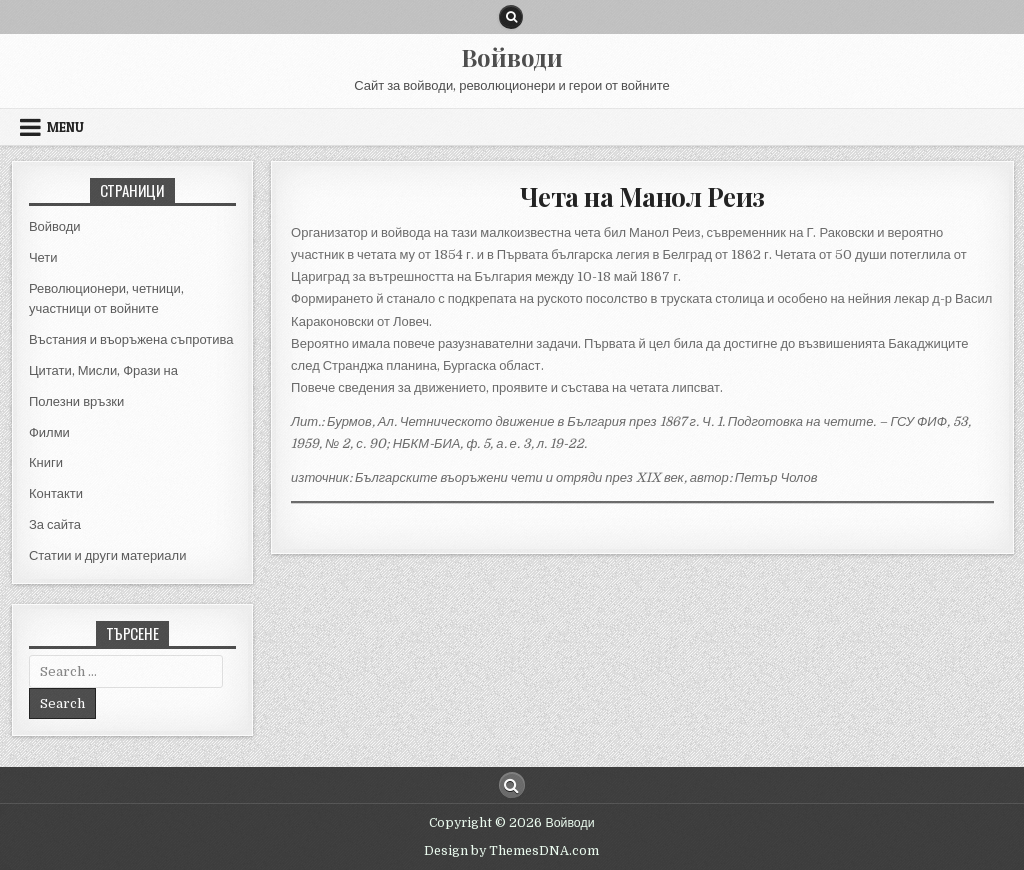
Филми (49, 432)
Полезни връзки (76, 401)
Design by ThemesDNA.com (511, 851)
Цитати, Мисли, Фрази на (103, 370)
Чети (43, 257)
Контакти (56, 493)
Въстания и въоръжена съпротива (131, 339)
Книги (46, 462)
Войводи (512, 57)
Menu (65, 127)
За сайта (55, 524)
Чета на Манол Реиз (642, 196)
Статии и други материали (108, 555)
